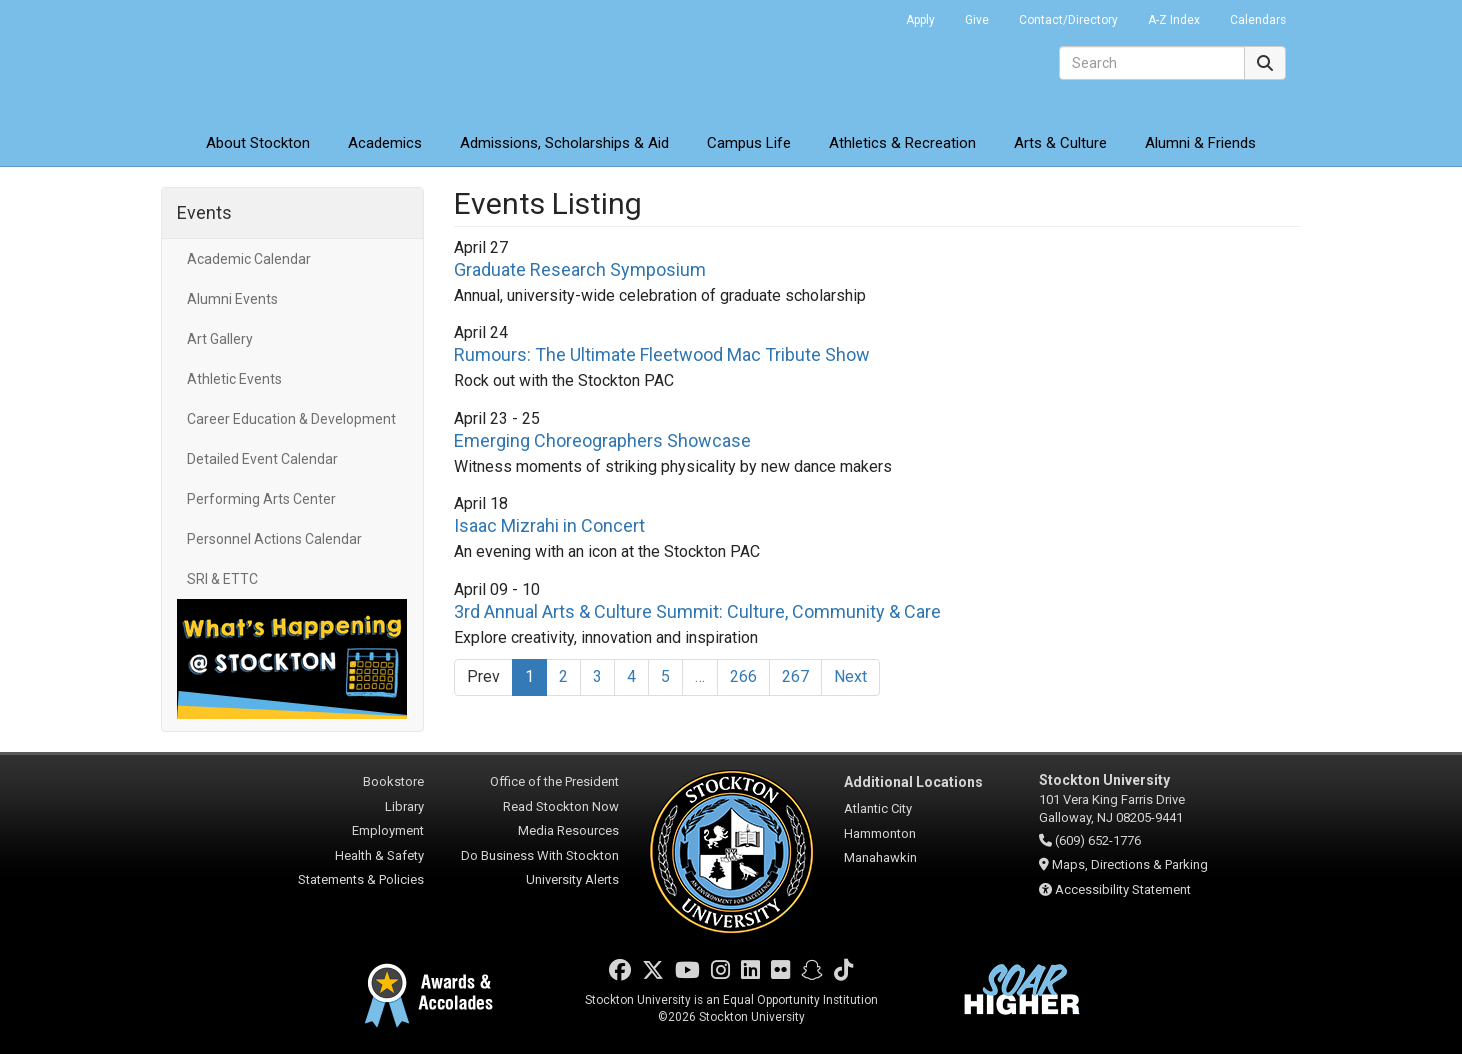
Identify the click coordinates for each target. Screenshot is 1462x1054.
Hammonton (880, 833)
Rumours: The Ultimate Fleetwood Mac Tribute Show (662, 354)
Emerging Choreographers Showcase (602, 440)
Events (204, 212)
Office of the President (554, 781)
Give (977, 20)
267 (795, 676)
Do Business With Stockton (540, 855)
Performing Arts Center (261, 499)
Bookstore (393, 781)
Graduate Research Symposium (580, 269)
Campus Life (749, 143)
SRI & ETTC (222, 579)
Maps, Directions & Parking (1130, 864)
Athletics (902, 143)
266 (743, 676)
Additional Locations (913, 782)
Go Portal (865, 15)
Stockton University (306, 60)
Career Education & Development (291, 419)
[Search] (1152, 63)
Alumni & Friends (1200, 143)
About (258, 143)
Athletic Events (234, 379)
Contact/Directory (1068, 20)
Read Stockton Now (561, 806)
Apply (920, 20)
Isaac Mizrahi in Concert (549, 525)
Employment (388, 830)
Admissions (564, 143)
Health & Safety (379, 855)
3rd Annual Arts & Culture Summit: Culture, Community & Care (697, 611)
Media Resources (568, 830)
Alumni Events (232, 299)
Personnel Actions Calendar (274, 539)
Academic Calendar (249, 259)
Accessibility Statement (1123, 889)
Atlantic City (878, 808)
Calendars (1258, 20)
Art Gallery (220, 339)
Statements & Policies (361, 879)
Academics (385, 143)
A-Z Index (1174, 20)
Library (404, 806)
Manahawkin (880, 857)
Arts (1060, 143)
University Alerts (572, 879)
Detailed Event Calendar (262, 459)
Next (850, 676)
